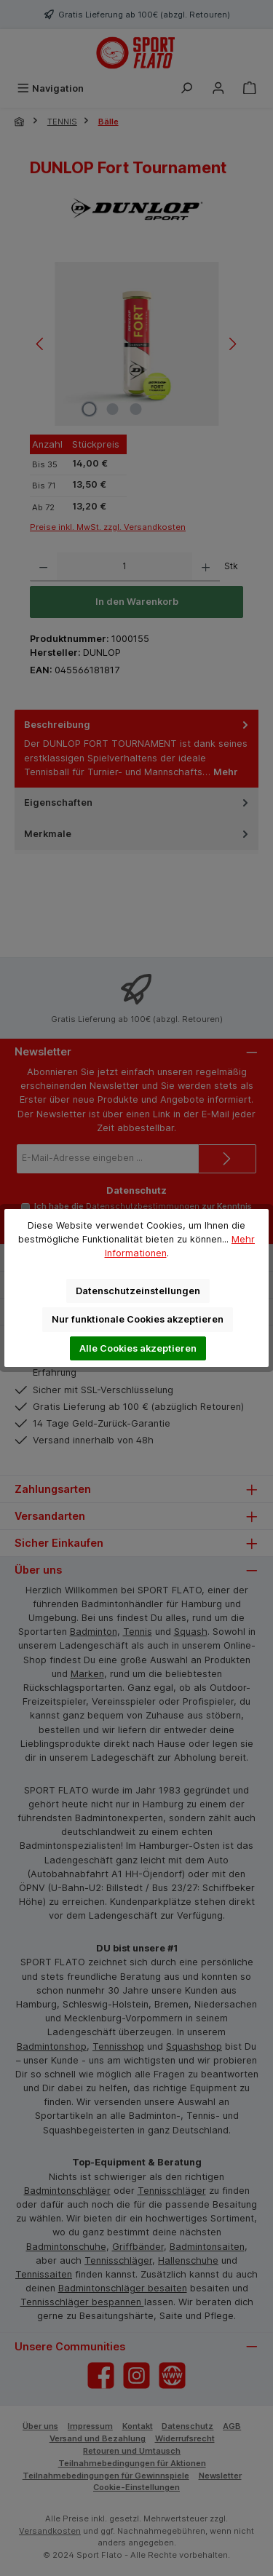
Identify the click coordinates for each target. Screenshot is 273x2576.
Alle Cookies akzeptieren (138, 1348)
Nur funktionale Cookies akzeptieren (137, 1319)
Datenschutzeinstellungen (138, 1290)
